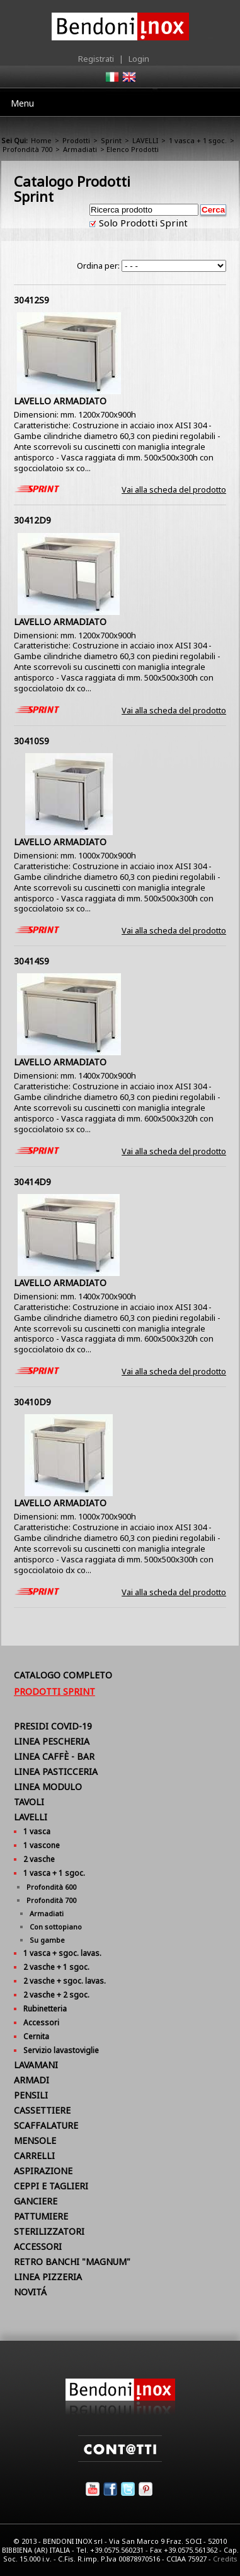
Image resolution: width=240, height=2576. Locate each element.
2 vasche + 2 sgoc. (56, 1994)
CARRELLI (34, 2156)
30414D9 (32, 1182)
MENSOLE (35, 2140)
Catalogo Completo (63, 1675)
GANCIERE (35, 2201)
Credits (225, 2558)
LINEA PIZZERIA (48, 2277)
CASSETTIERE (42, 2110)
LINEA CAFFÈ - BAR (54, 1756)
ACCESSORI (38, 2246)
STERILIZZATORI (49, 2231)
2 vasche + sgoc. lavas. (64, 1981)
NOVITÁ (30, 2292)
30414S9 (31, 961)
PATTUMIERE (41, 2216)
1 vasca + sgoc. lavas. (62, 1953)
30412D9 (32, 520)
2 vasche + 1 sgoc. (56, 1967)
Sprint (111, 140)
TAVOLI (29, 1802)
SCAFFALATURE (46, 2125)
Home (41, 140)
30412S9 (31, 300)
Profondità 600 (51, 1887)
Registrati (96, 58)
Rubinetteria (45, 2008)
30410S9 (31, 741)
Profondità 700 (27, 149)
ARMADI (31, 2080)
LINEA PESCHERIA (51, 1741)
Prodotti (76, 140)
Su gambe (47, 1940)
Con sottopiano (56, 1926)
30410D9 (32, 1402)
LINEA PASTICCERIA (56, 1771)
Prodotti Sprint (54, 1691)
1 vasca (36, 1831)
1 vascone (41, 1845)
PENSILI (31, 2095)
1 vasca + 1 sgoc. (198, 140)
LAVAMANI (36, 2065)
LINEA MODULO (48, 1787)
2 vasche (39, 1859)
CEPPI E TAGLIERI (51, 2186)
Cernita (36, 2036)
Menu (22, 103)
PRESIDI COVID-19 (53, 1726)
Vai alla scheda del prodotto (174, 489)
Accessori (41, 2022)
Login (139, 58)
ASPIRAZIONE (43, 2171)
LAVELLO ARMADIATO (60, 401)
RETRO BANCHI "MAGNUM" (72, 2262)
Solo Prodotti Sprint (142, 222)
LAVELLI (145, 140)
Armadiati (80, 149)
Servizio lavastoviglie (61, 2050)
